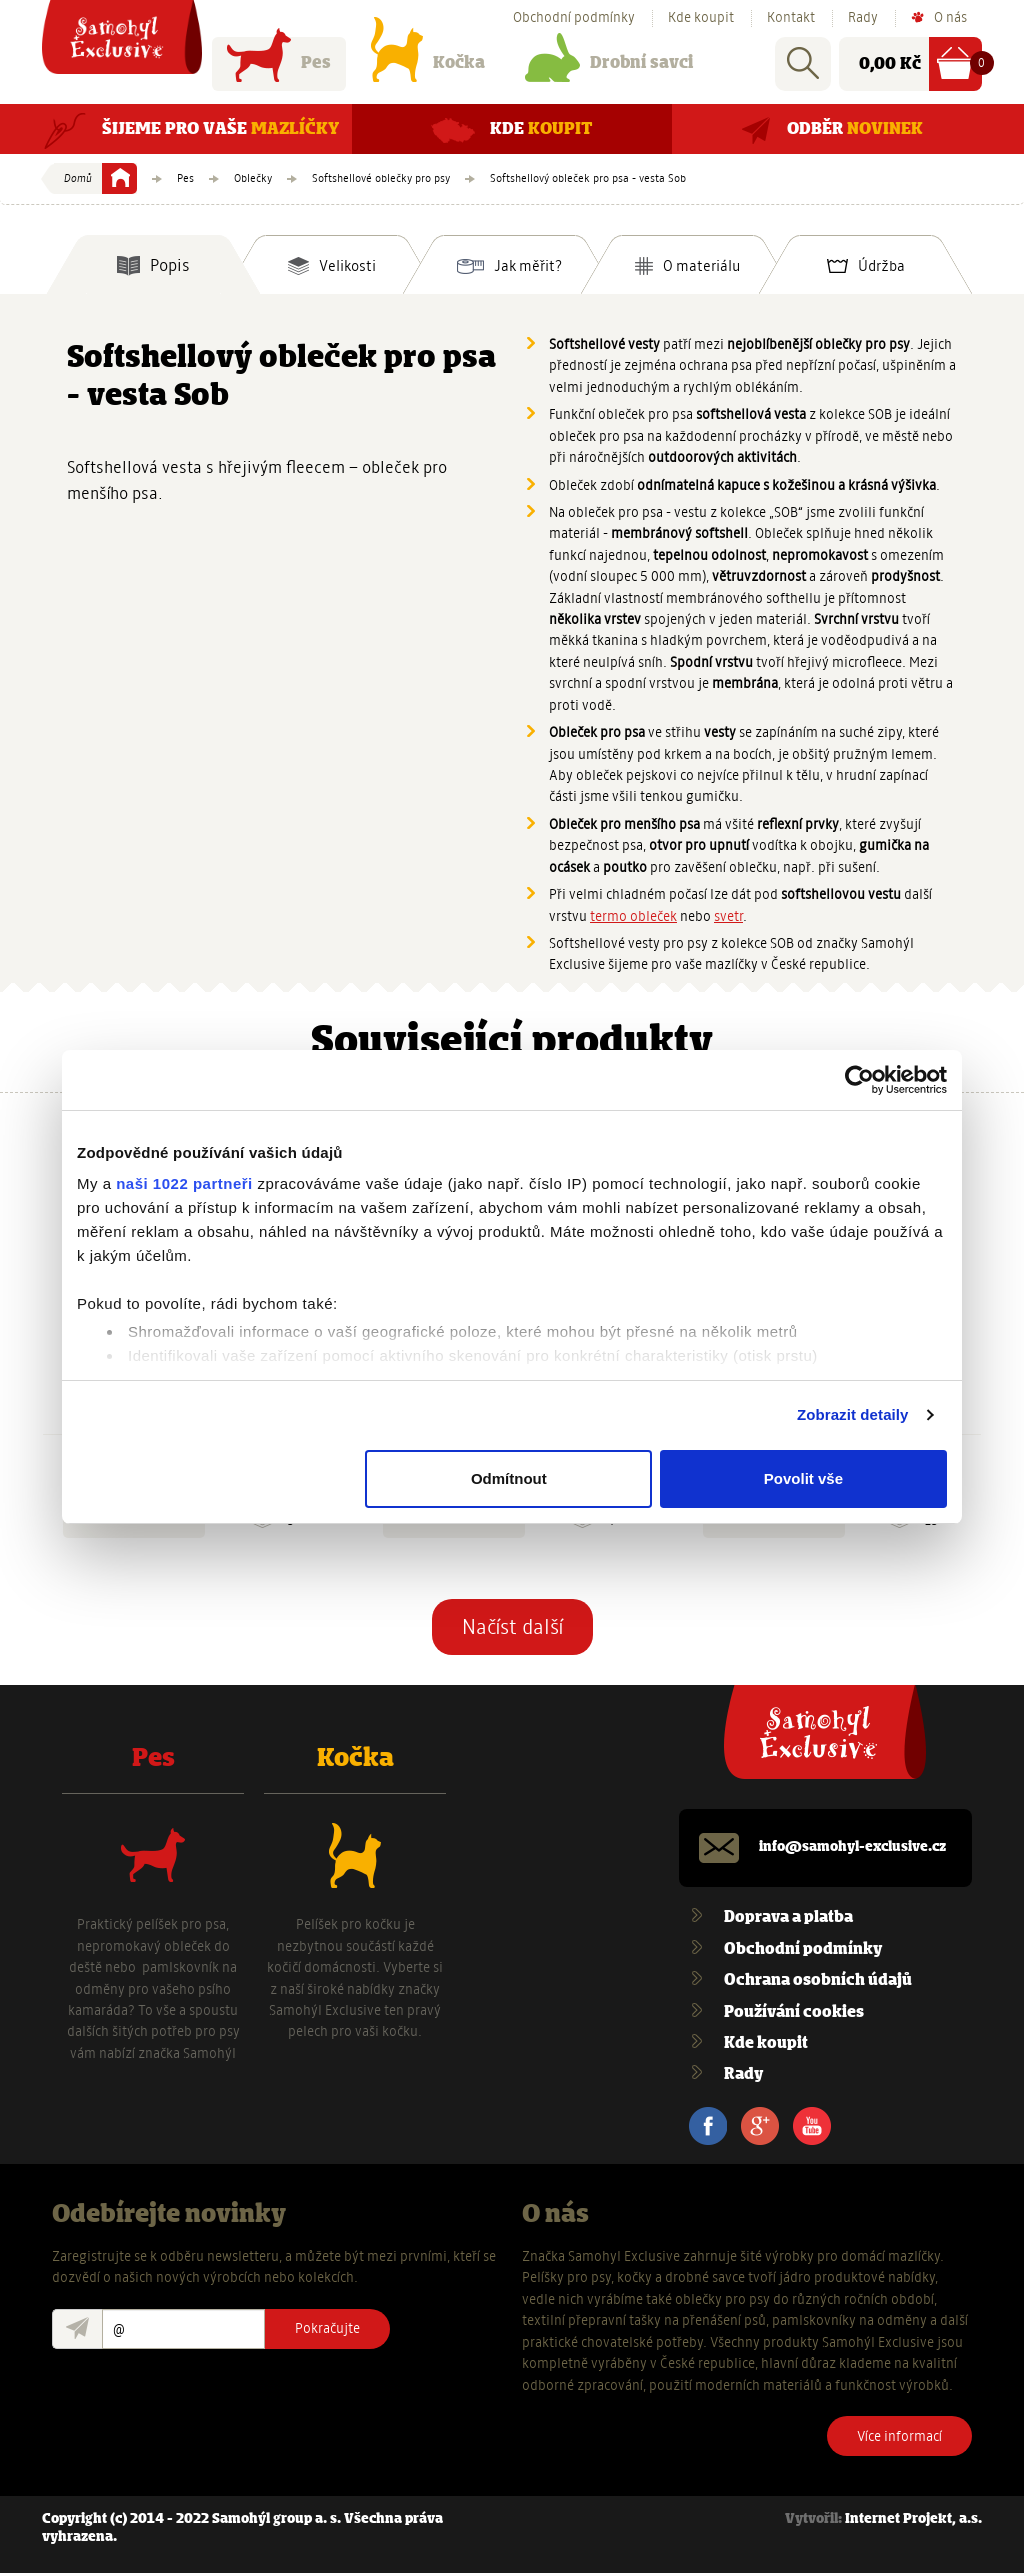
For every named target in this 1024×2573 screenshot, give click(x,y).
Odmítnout (509, 1478)
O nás (950, 18)
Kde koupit (701, 18)
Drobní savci (609, 67)
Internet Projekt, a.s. (913, 2519)
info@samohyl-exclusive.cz (852, 1847)
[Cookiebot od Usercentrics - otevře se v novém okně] (859, 1080)
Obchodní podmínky (574, 18)
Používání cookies (794, 2012)
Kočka (428, 67)
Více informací (899, 2436)
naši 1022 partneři (184, 1183)
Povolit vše (803, 1478)
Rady (863, 18)
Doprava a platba (788, 1917)
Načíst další (512, 1627)
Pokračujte (327, 2328)
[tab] (153, 265)
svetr (728, 916)
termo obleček (633, 916)
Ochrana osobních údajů (818, 1980)
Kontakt (791, 18)
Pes (279, 67)
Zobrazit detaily (853, 1414)
